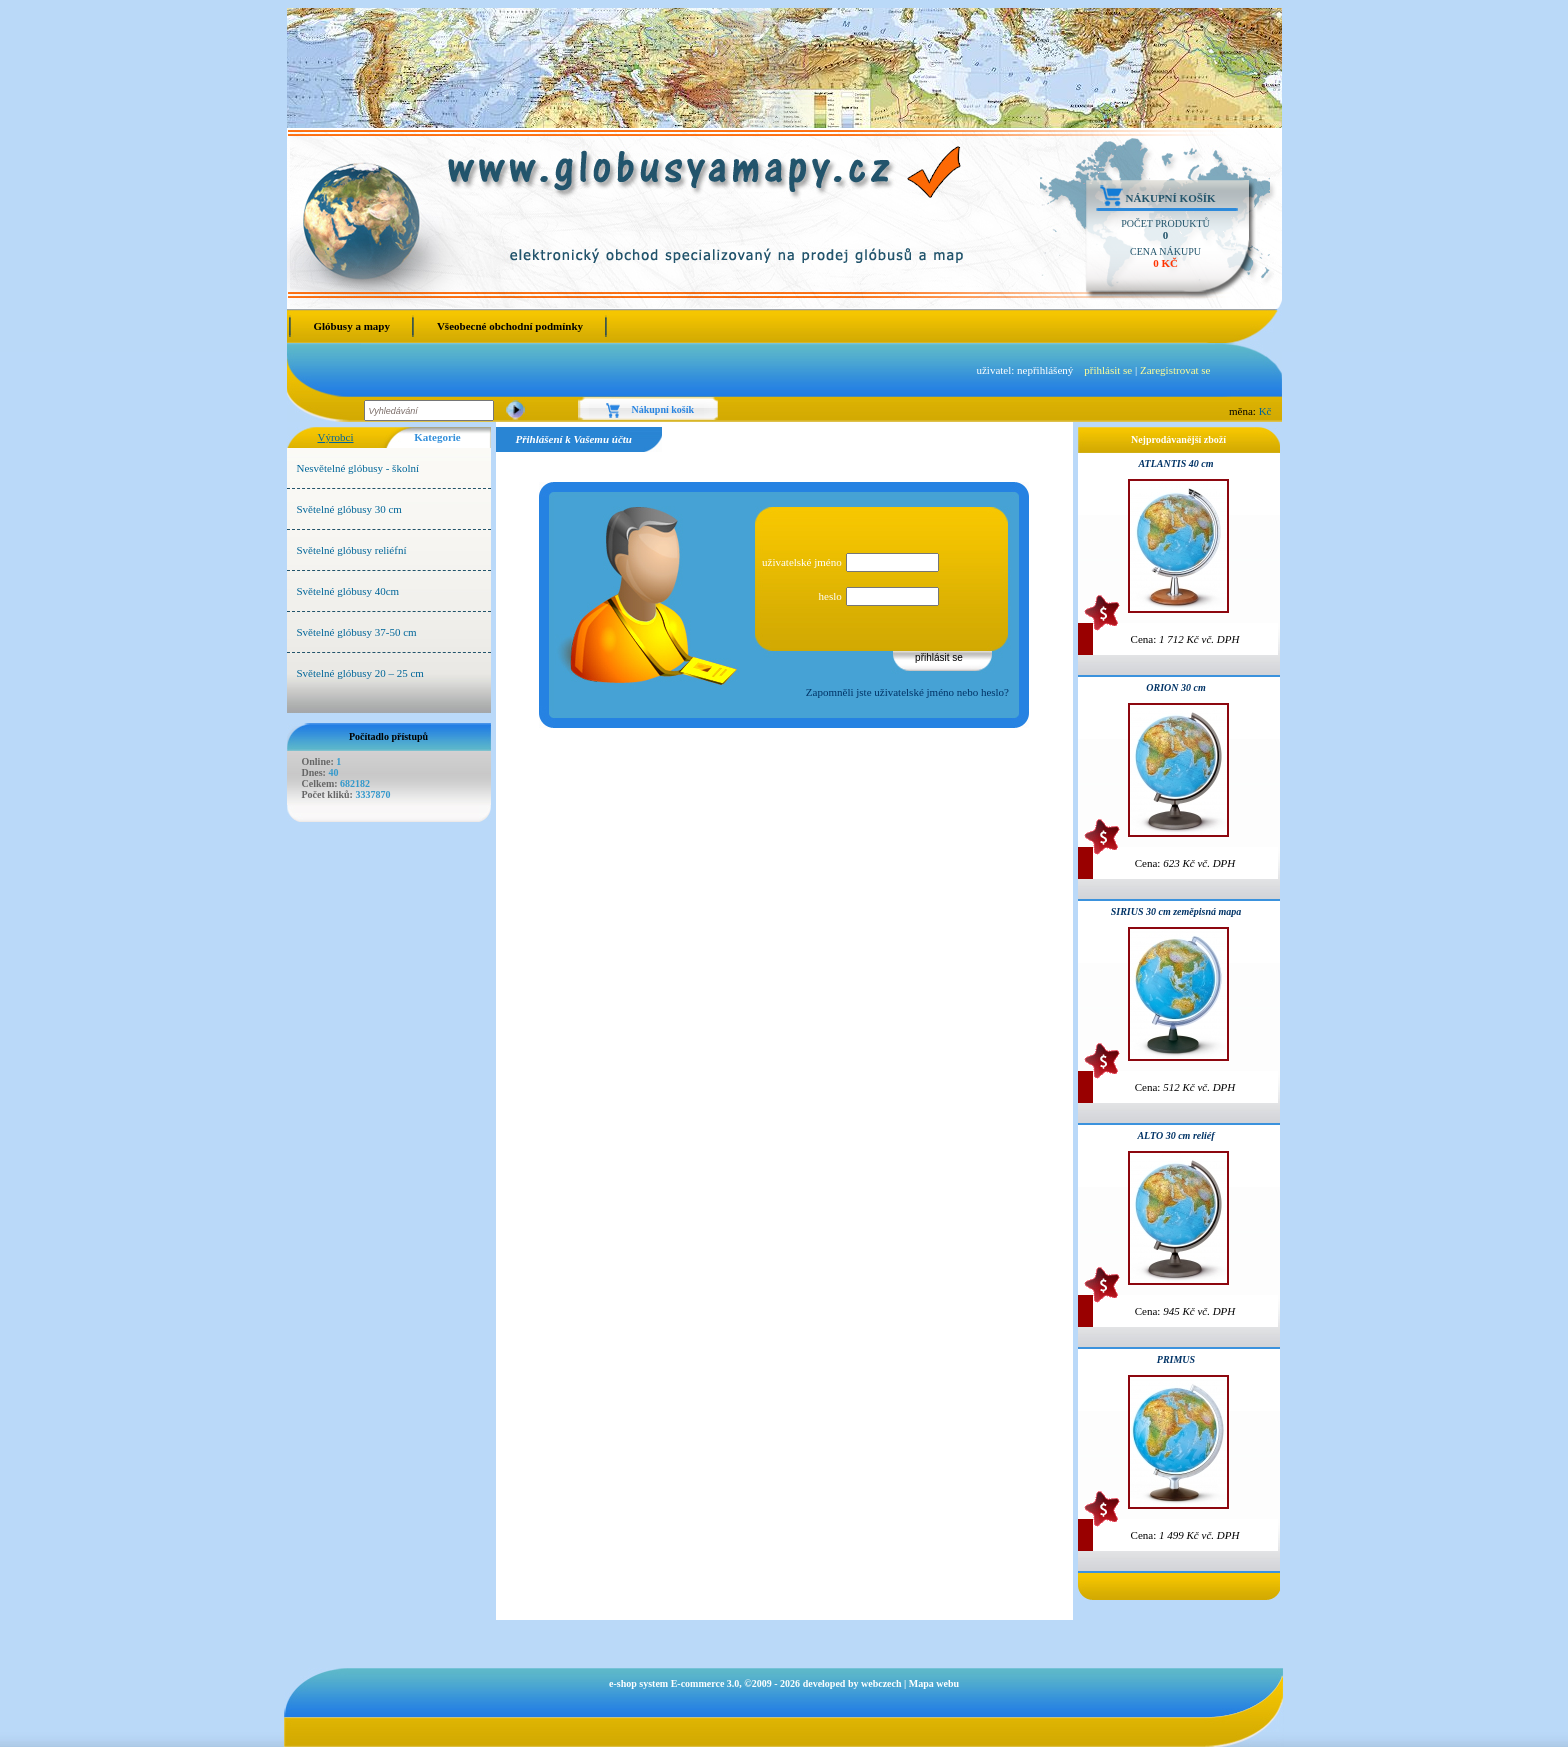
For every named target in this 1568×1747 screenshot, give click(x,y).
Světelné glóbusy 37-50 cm (357, 632)
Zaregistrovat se (1175, 370)
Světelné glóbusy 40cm (348, 591)
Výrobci (335, 437)
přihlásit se (1108, 370)
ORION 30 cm (1175, 687)
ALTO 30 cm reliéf (1175, 1135)
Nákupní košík (1171, 198)
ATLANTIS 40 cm (1175, 463)
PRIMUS (1176, 1359)
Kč (1265, 411)
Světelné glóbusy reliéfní (352, 550)
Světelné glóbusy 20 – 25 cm (360, 673)
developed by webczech (852, 1683)
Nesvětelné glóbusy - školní (358, 468)
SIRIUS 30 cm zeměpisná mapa (1176, 911)
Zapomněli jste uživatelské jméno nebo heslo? (907, 692)
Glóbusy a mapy (352, 326)
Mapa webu (934, 1683)
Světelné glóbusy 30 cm (349, 509)
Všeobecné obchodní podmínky (510, 326)
